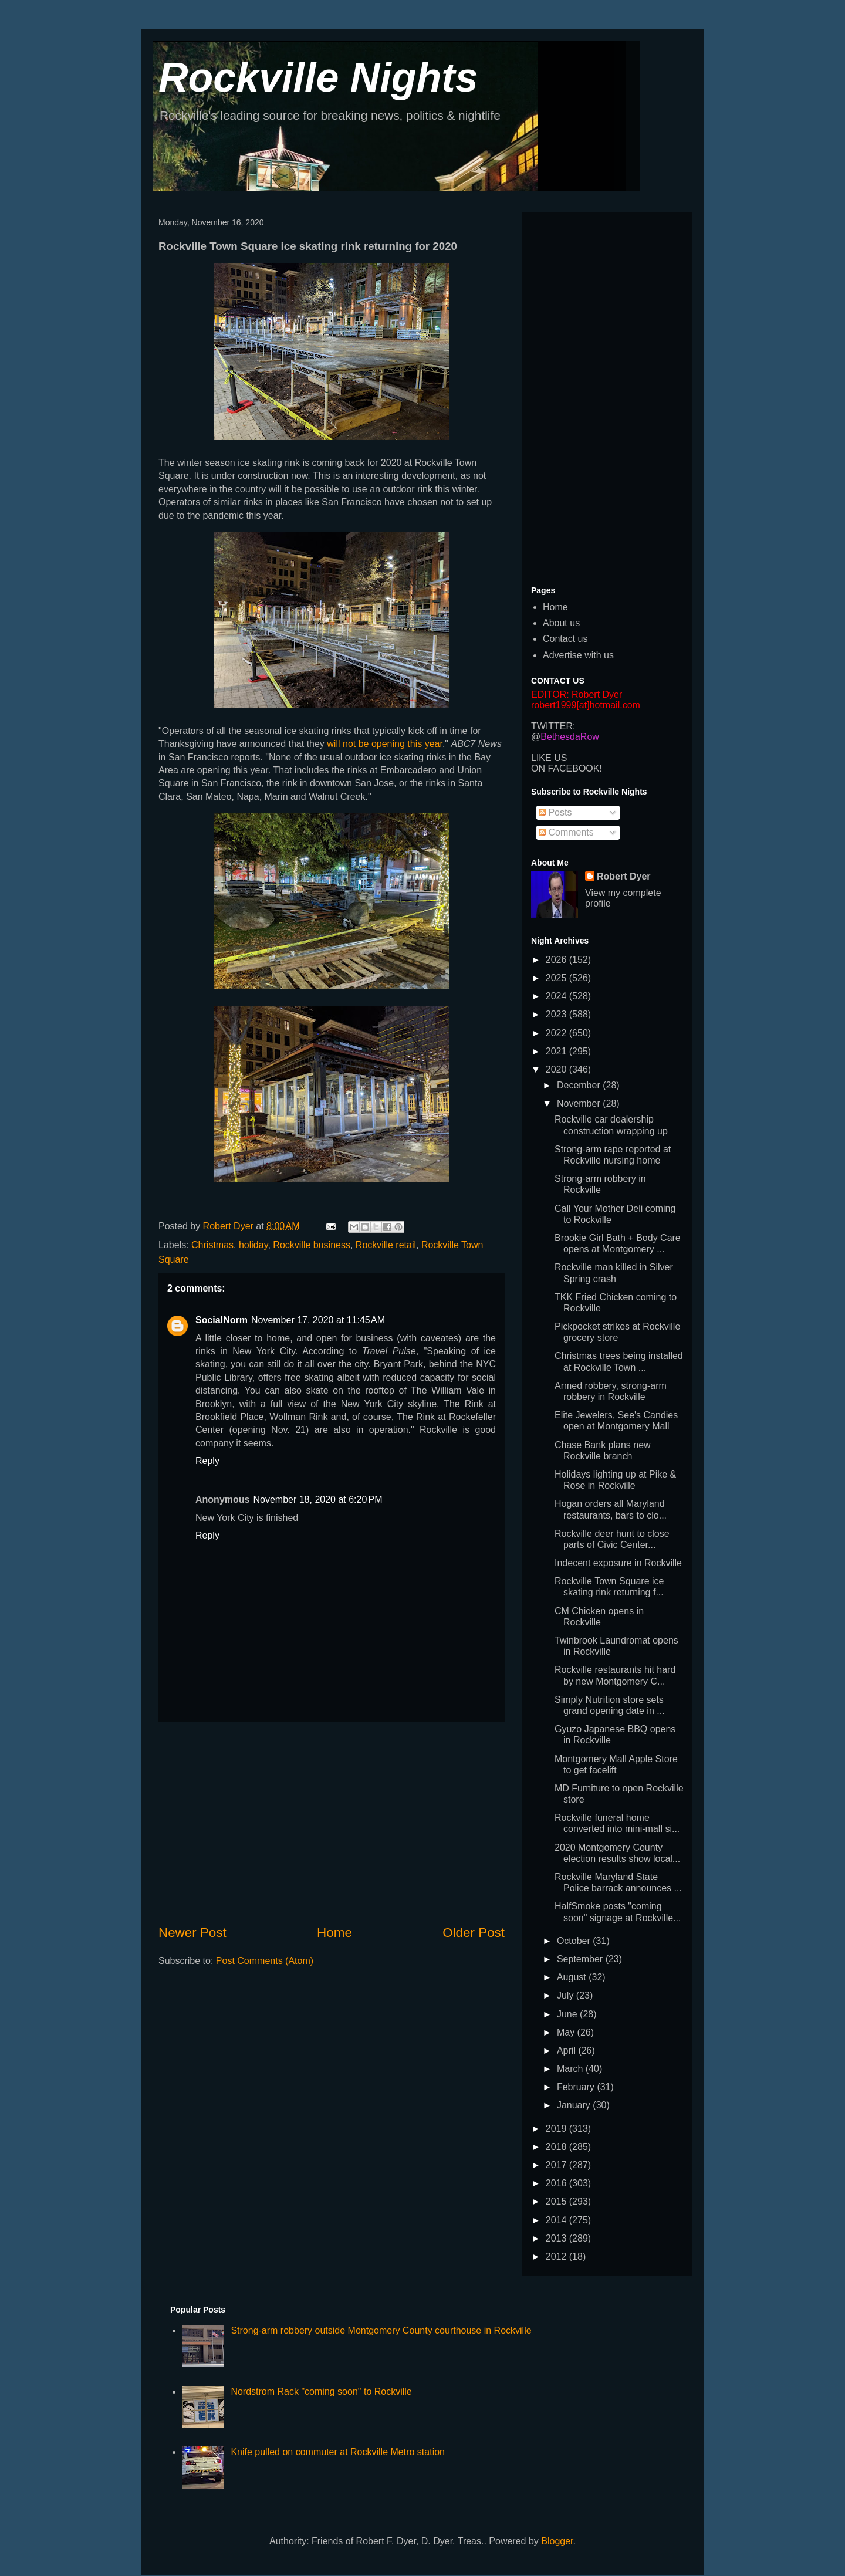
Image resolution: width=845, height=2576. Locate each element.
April (567, 2051)
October (575, 1941)
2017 (557, 2165)
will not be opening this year (384, 744)
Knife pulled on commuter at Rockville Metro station (338, 2452)
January (575, 2105)
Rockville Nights (318, 77)
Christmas (212, 1245)
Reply (207, 1461)
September (581, 1959)
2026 (557, 960)
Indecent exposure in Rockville (618, 1563)
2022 (557, 1033)
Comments (566, 832)
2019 (557, 2129)
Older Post (473, 1932)
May (567, 2032)
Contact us (565, 639)
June (568, 2014)
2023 (557, 1014)
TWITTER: (553, 726)
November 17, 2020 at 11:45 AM (318, 1320)
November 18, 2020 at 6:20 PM (317, 1500)
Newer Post (192, 1932)
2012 (557, 2256)
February (577, 2087)
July (566, 1995)
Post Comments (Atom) (264, 1961)
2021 (557, 1051)
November (580, 1103)
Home (334, 1932)
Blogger (557, 2541)
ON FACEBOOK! (566, 768)
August (573, 1977)
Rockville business (311, 1245)
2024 (557, 996)
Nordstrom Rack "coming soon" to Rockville (321, 2391)
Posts (555, 812)
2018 (557, 2147)
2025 (557, 978)
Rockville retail (386, 1245)
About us (561, 623)
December (580, 1085)
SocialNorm (221, 1320)
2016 (557, 2183)
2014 (557, 2220)
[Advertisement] (331, 1822)
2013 (557, 2238)
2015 (557, 2201)
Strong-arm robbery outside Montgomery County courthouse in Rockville (381, 2330)
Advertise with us (578, 655)
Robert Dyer (624, 876)
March (571, 2069)
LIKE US (549, 758)
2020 (557, 1069)
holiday (253, 1245)
